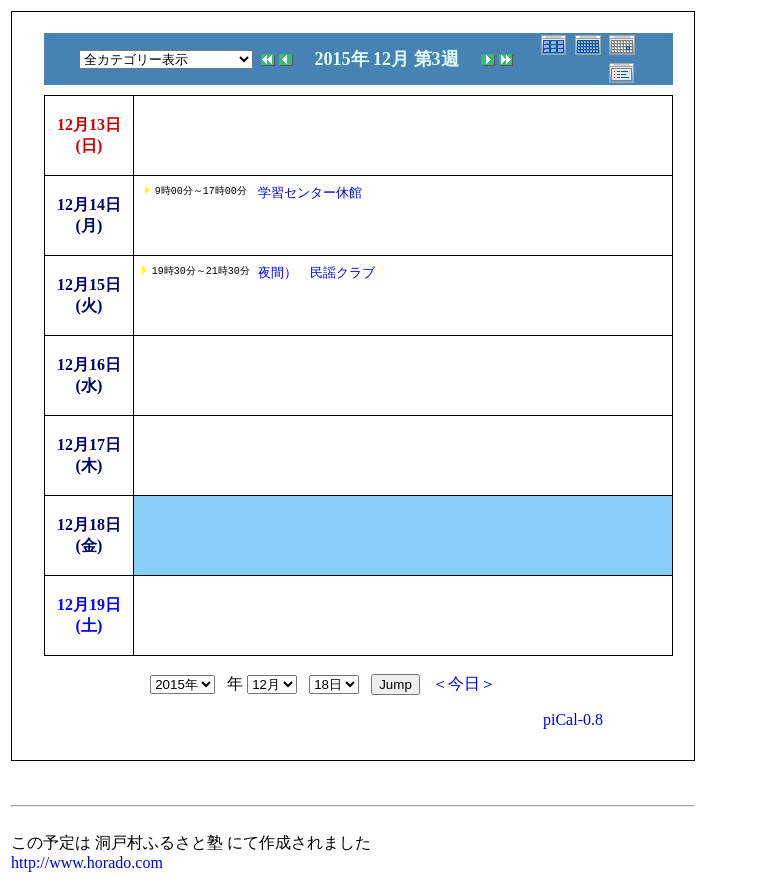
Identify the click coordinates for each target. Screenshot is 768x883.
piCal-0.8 (573, 719)
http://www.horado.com (87, 862)
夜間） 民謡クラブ (316, 272)
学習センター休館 (310, 192)
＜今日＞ (464, 683)
